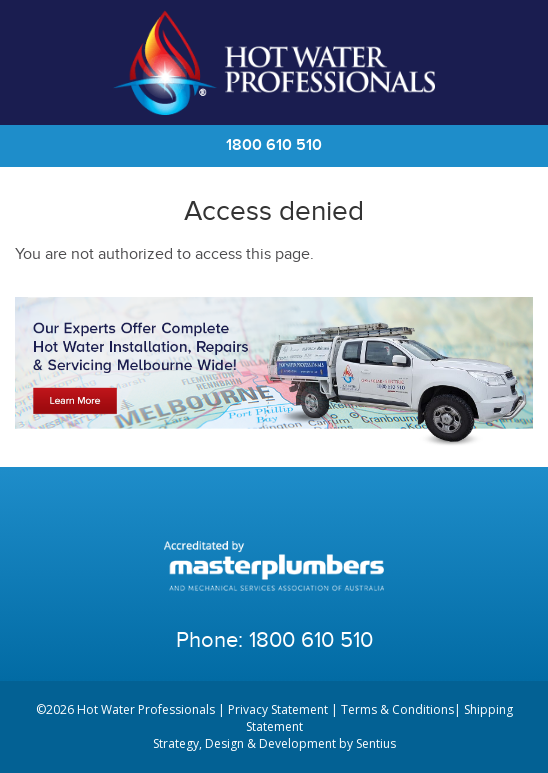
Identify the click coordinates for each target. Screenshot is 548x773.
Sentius (376, 743)
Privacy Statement (278, 709)
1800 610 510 (274, 145)
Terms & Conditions (397, 709)
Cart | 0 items (508, 63)
